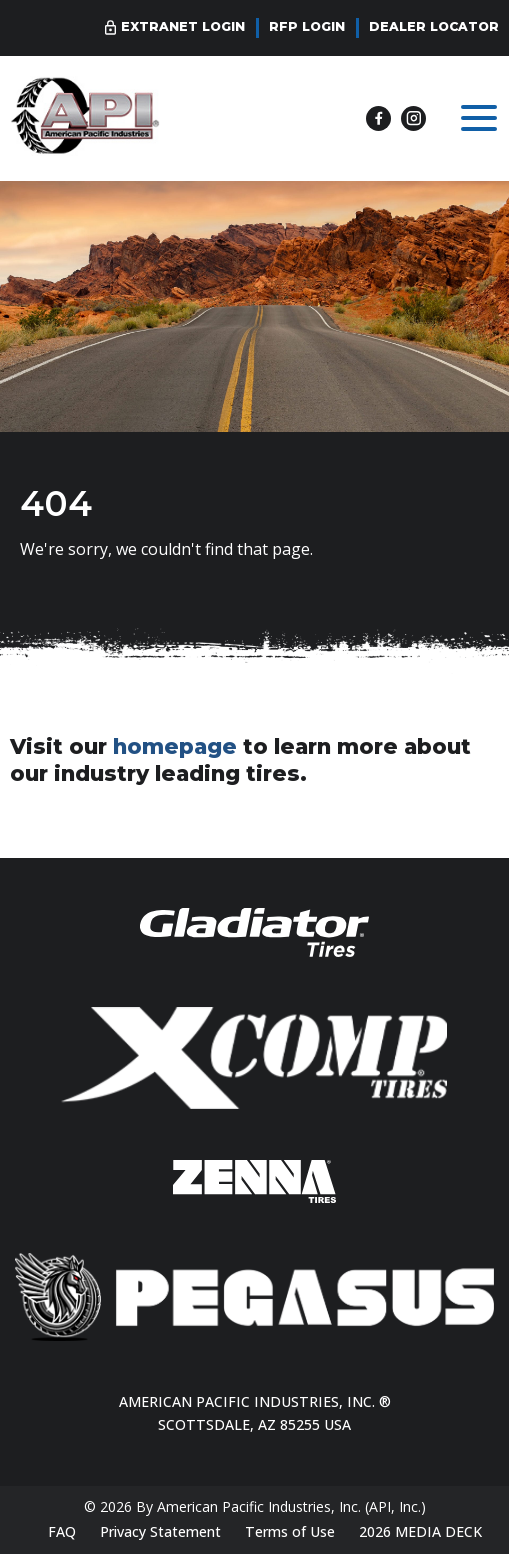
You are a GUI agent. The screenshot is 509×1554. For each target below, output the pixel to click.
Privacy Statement (160, 1531)
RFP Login (307, 26)
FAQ (62, 1531)
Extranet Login (183, 26)
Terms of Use (290, 1531)
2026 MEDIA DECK (420, 1531)
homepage (175, 746)
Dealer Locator (434, 26)
